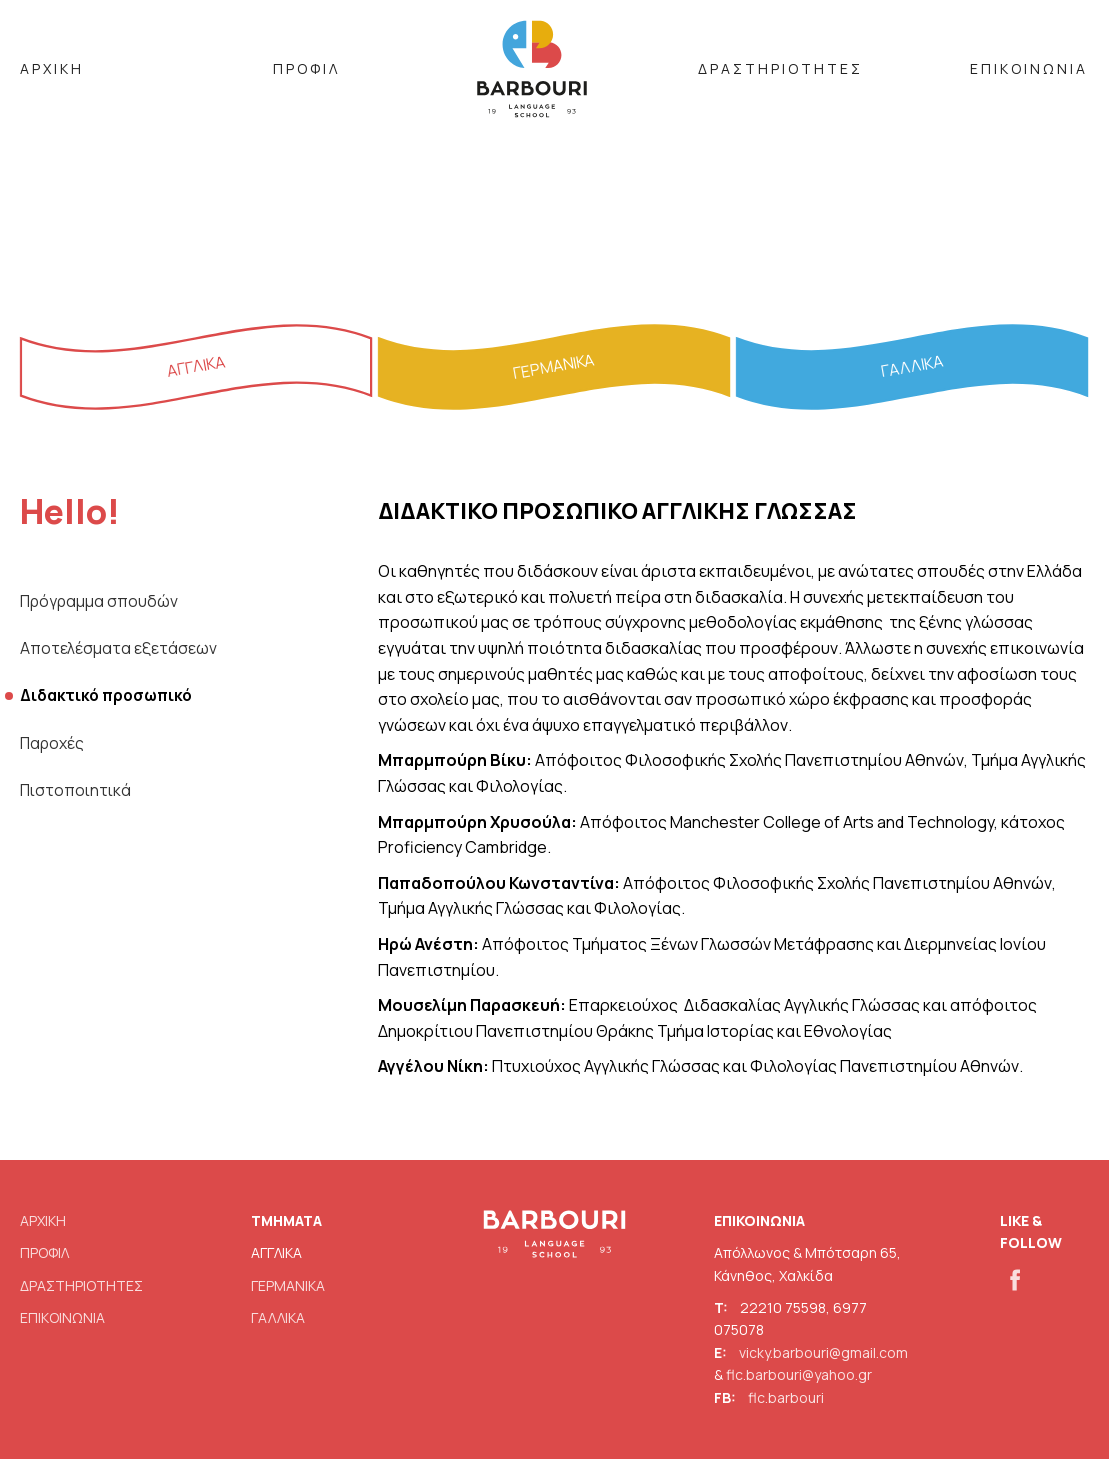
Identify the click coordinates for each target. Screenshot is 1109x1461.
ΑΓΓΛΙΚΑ (276, 1254)
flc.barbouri (786, 1398)
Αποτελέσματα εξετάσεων (119, 650)
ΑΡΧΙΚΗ (52, 68)
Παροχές (53, 746)
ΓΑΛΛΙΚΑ (278, 1319)
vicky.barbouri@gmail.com (823, 1354)
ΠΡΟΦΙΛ (306, 68)
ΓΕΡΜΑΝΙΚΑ (288, 1286)
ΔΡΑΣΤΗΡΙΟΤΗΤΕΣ (780, 68)
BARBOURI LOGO (532, 71)
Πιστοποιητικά (78, 793)
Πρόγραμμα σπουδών (101, 603)
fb (1007, 1276)
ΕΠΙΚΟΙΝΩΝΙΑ (1029, 68)
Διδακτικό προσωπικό (110, 698)
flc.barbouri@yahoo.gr (799, 1376)
